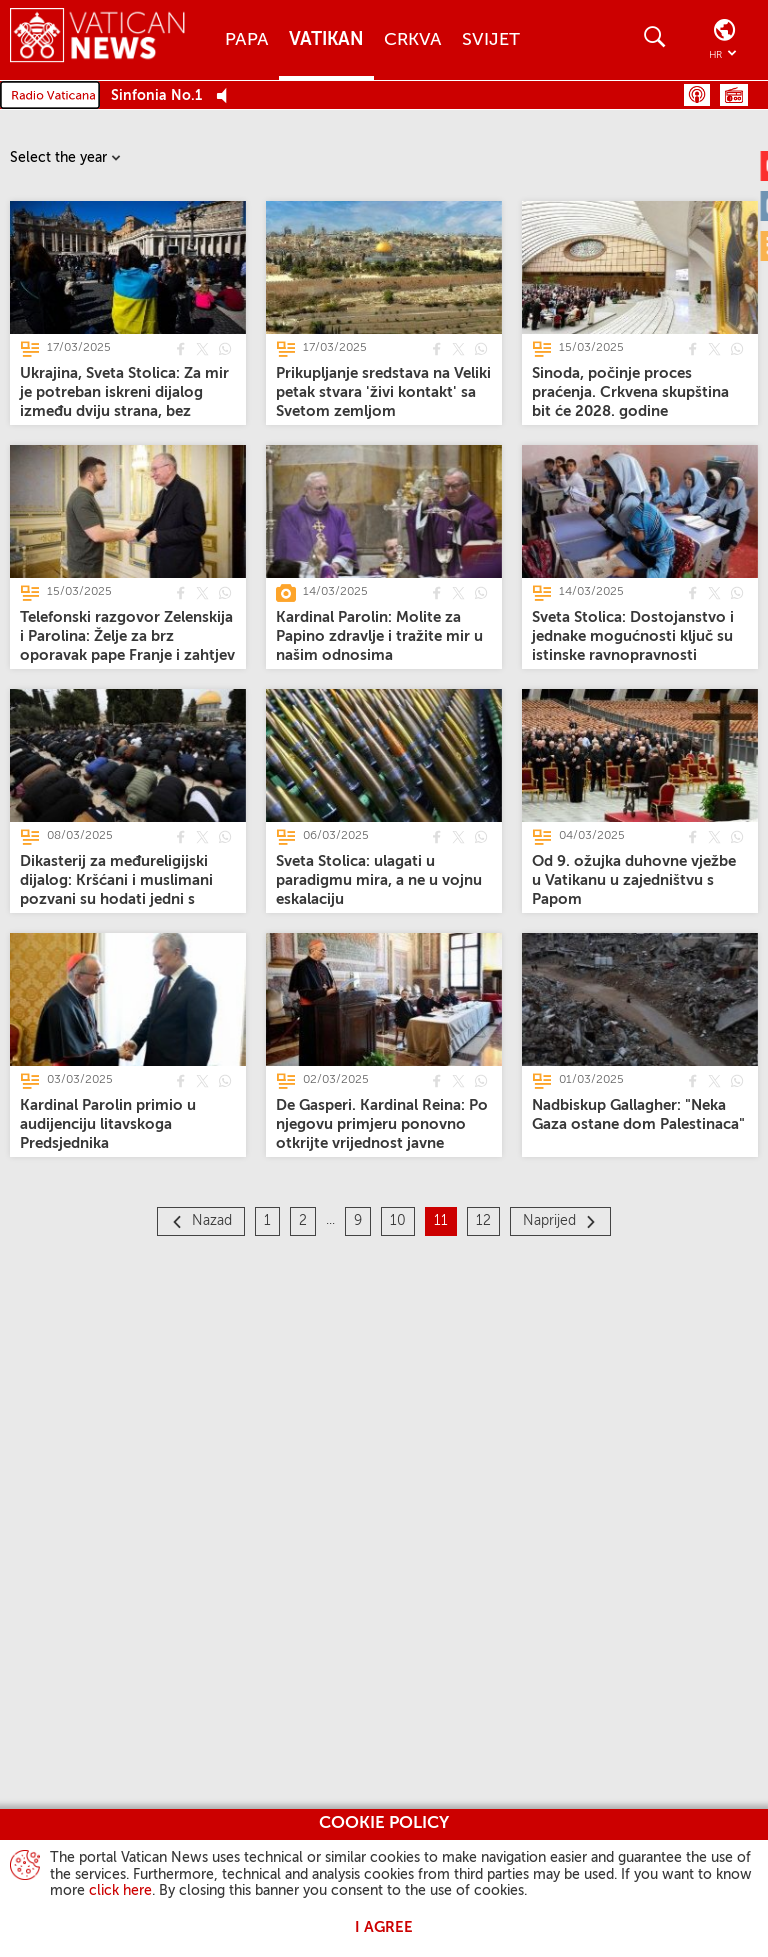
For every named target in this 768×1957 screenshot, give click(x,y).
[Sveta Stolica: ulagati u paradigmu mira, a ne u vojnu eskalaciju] (379, 880)
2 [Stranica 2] (303, 1221)
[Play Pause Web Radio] (227, 96)
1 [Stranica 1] (267, 1221)
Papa (247, 40)
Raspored (734, 95)
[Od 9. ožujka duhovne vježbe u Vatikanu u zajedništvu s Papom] (634, 880)
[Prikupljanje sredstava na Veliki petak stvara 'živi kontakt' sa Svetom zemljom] (383, 392)
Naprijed (549, 1221)
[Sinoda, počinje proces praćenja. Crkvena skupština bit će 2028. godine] (630, 392)
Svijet (491, 40)
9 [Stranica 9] (358, 1221)
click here (120, 1891)
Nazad (212, 1221)
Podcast (697, 95)
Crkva (413, 40)
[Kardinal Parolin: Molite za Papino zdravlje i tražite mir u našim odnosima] (379, 636)
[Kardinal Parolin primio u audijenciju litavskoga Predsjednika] (108, 1124)
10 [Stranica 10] (398, 1221)
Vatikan (326, 40)
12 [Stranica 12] (483, 1221)
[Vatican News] (97, 39)
